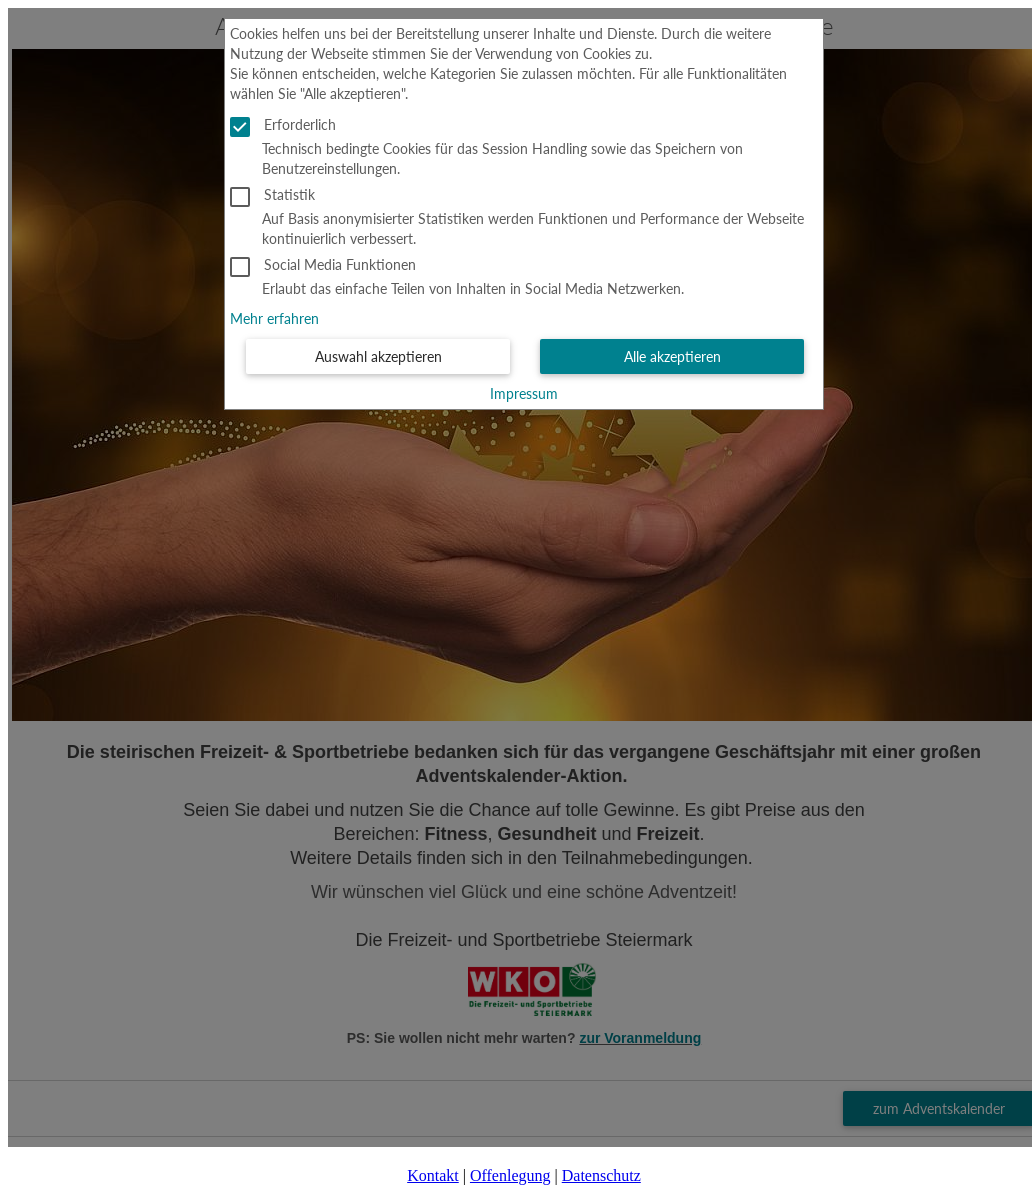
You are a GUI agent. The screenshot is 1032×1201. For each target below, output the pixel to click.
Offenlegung (510, 1175)
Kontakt (433, 1175)
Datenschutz (601, 1175)
